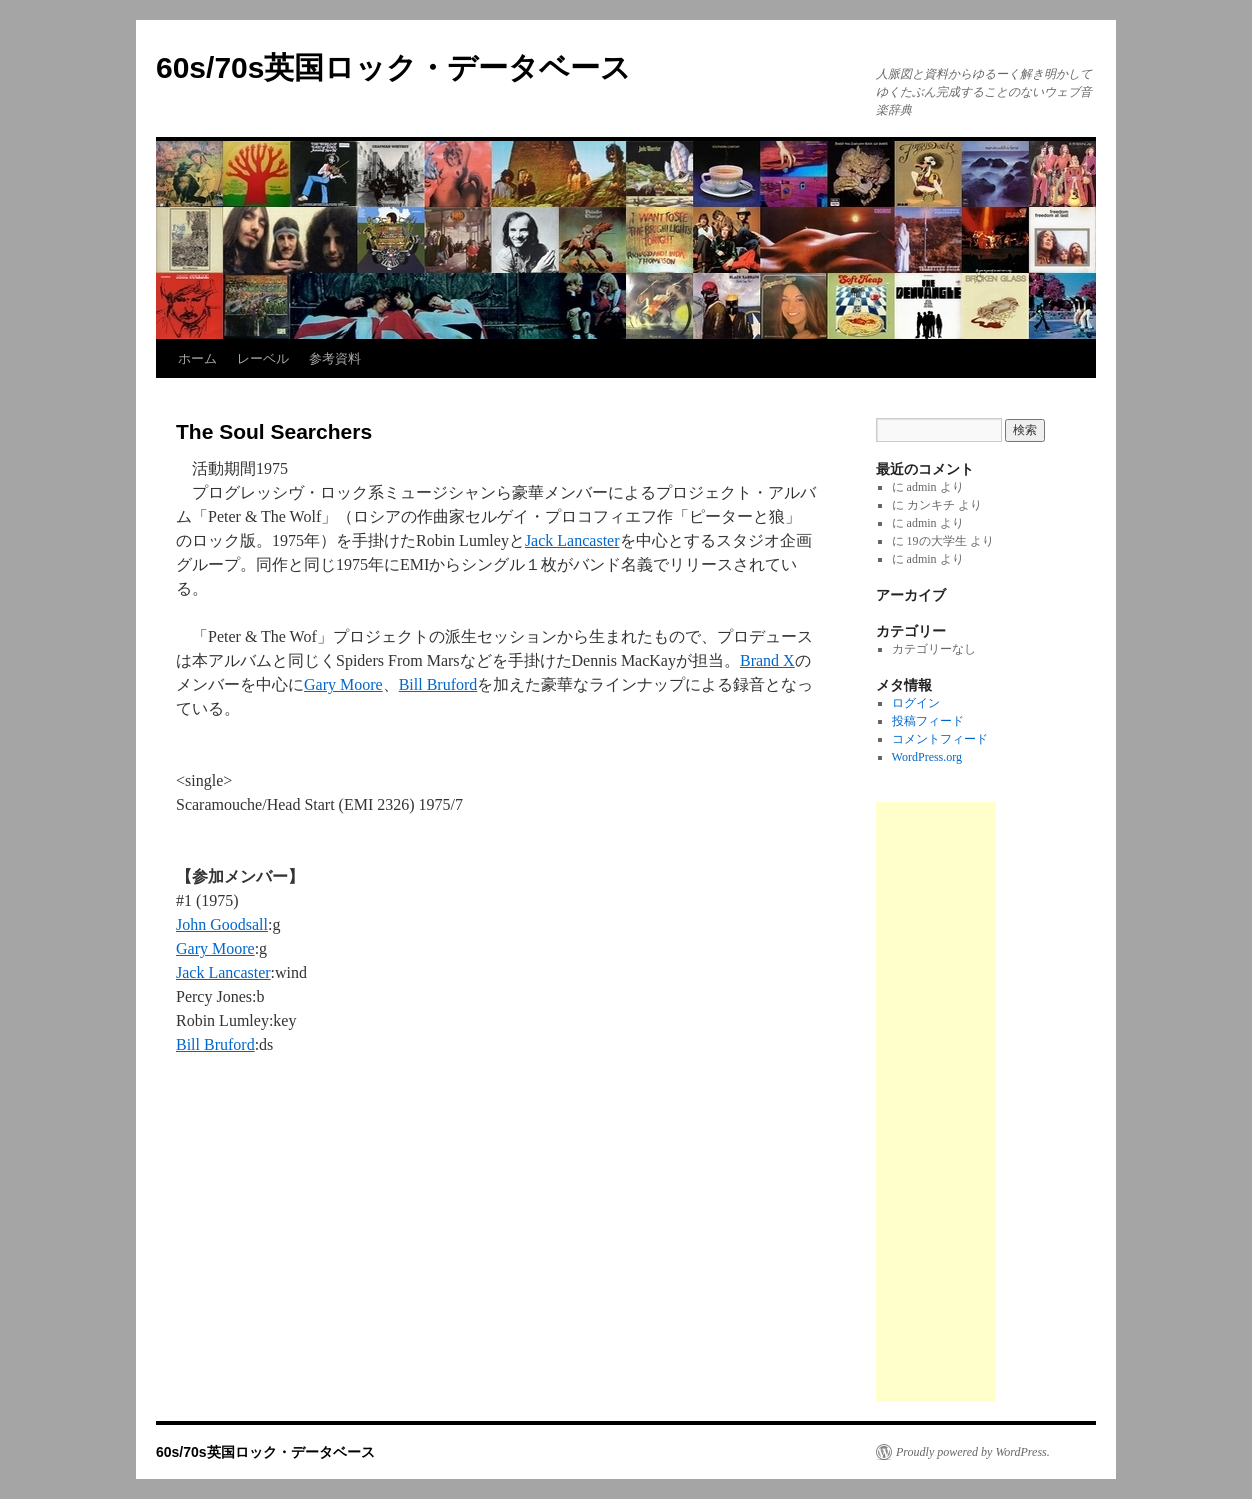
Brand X (767, 660)
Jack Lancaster (572, 540)
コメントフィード (940, 739)
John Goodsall (222, 924)
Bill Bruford (438, 684)
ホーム (197, 358)
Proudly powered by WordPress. (973, 1452)
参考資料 (335, 358)
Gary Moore (343, 684)
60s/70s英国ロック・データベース (393, 67)
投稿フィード (928, 721)
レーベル (263, 358)
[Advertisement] (936, 1102)
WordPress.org (927, 757)
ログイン (916, 703)
